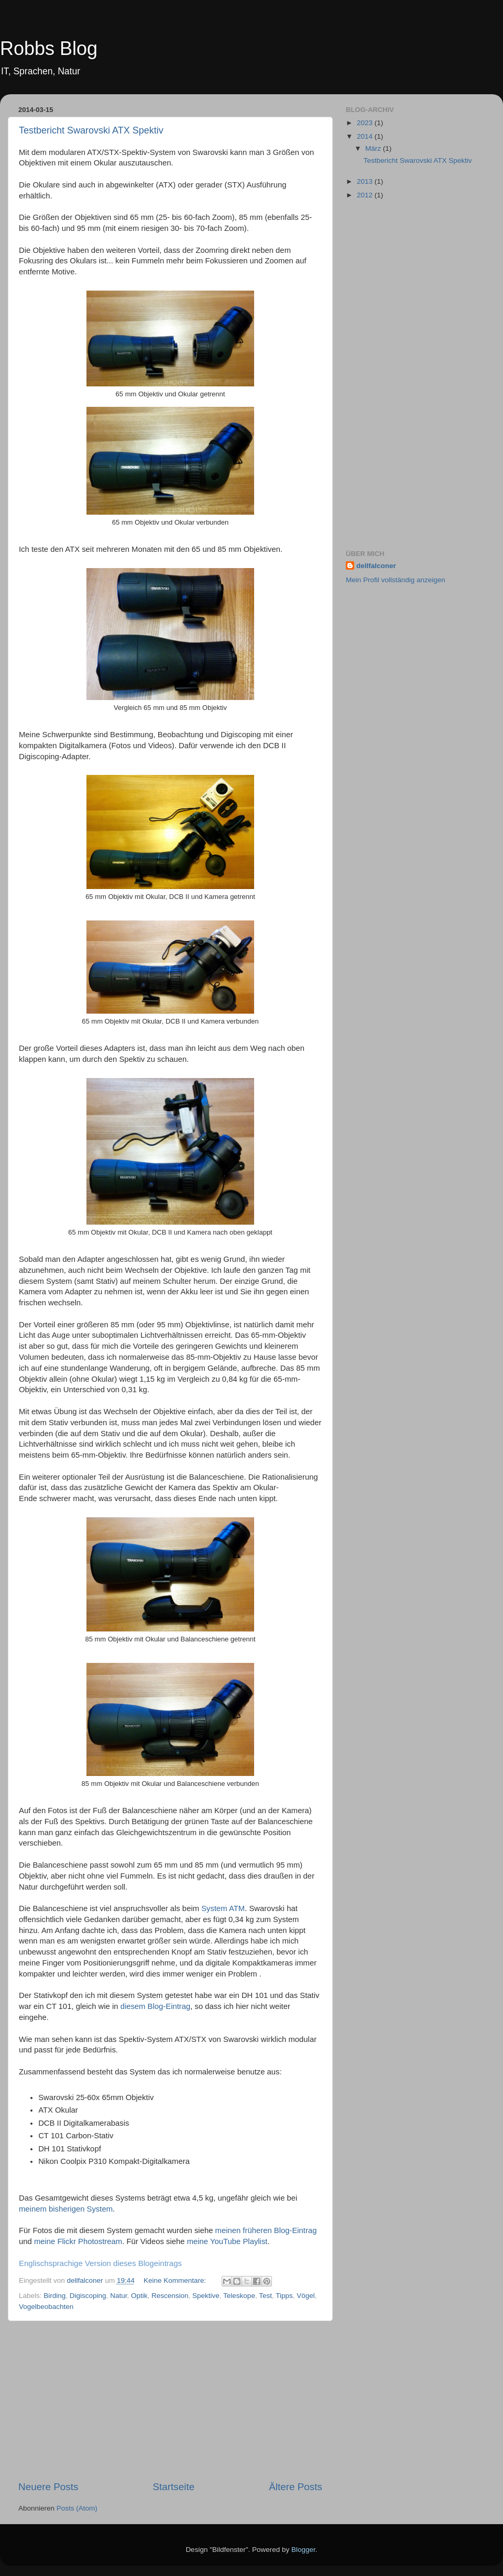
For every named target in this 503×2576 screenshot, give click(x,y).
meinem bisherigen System (66, 2209)
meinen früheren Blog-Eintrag (266, 2230)
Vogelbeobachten (46, 2307)
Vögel (306, 2296)
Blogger (303, 2549)
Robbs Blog (48, 48)
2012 (366, 195)
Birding (54, 2296)
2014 (366, 136)
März (374, 148)
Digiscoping (88, 2296)
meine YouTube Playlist (227, 2241)
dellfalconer (376, 566)
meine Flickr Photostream (78, 2241)
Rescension (170, 2296)
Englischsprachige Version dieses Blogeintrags (100, 2263)
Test (265, 2296)
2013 (366, 181)
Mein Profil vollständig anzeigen (395, 580)
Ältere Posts (295, 2486)
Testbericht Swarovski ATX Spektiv (91, 130)
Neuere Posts (48, 2486)
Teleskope (239, 2296)
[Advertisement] (170, 2400)
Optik (139, 2296)
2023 (366, 123)
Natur (118, 2296)
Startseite (173, 2486)
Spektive (206, 2296)
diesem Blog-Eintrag (156, 2006)
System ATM (223, 1908)
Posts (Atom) (77, 2508)
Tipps (284, 2296)
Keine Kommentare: (176, 2280)
